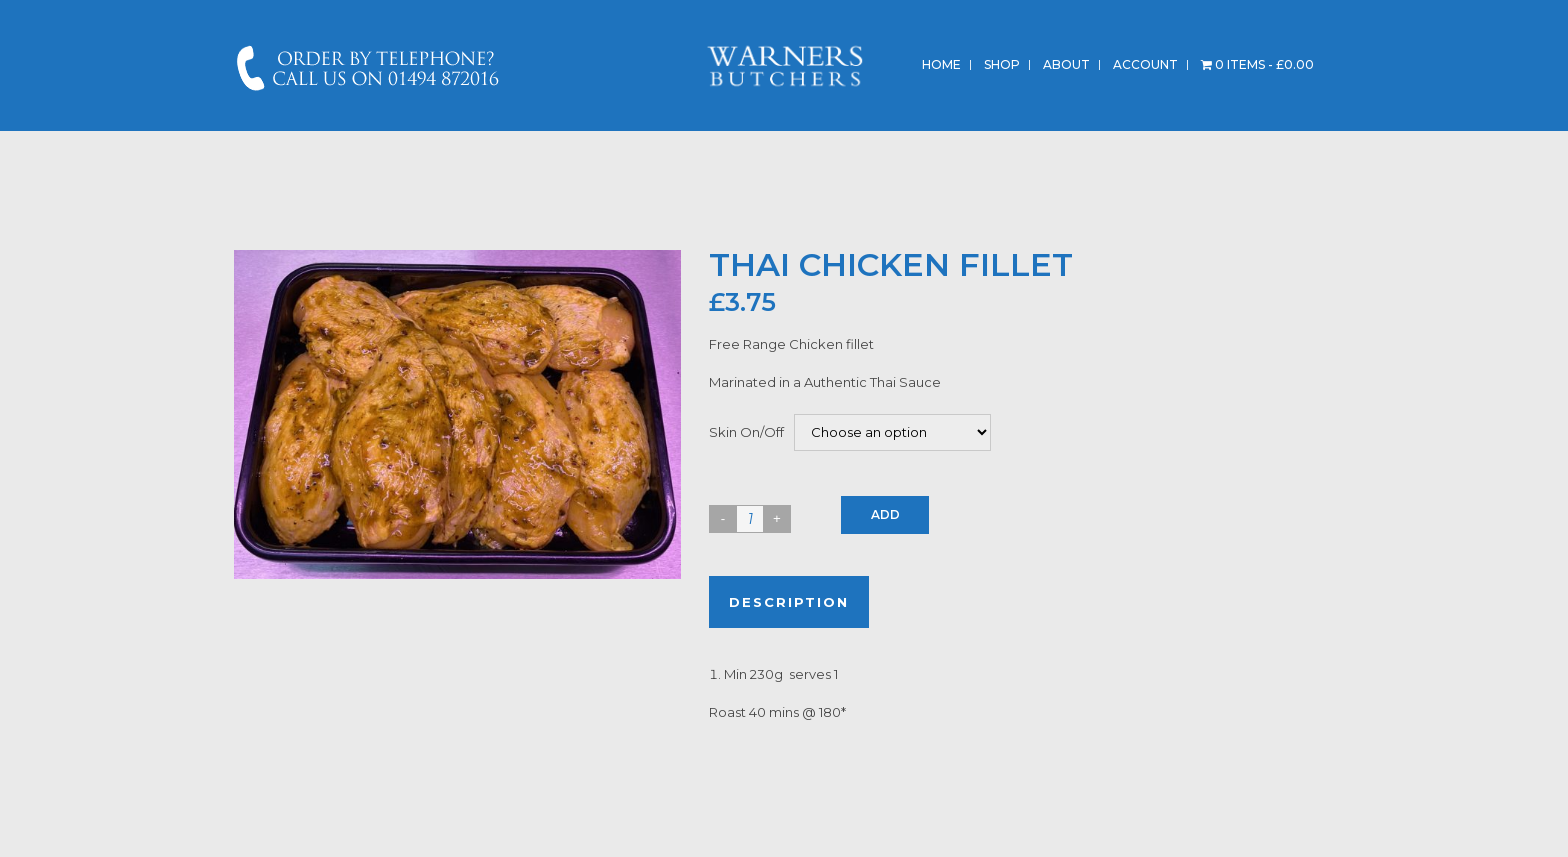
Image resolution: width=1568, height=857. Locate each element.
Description (789, 602)
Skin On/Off (746, 432)
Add (885, 514)
